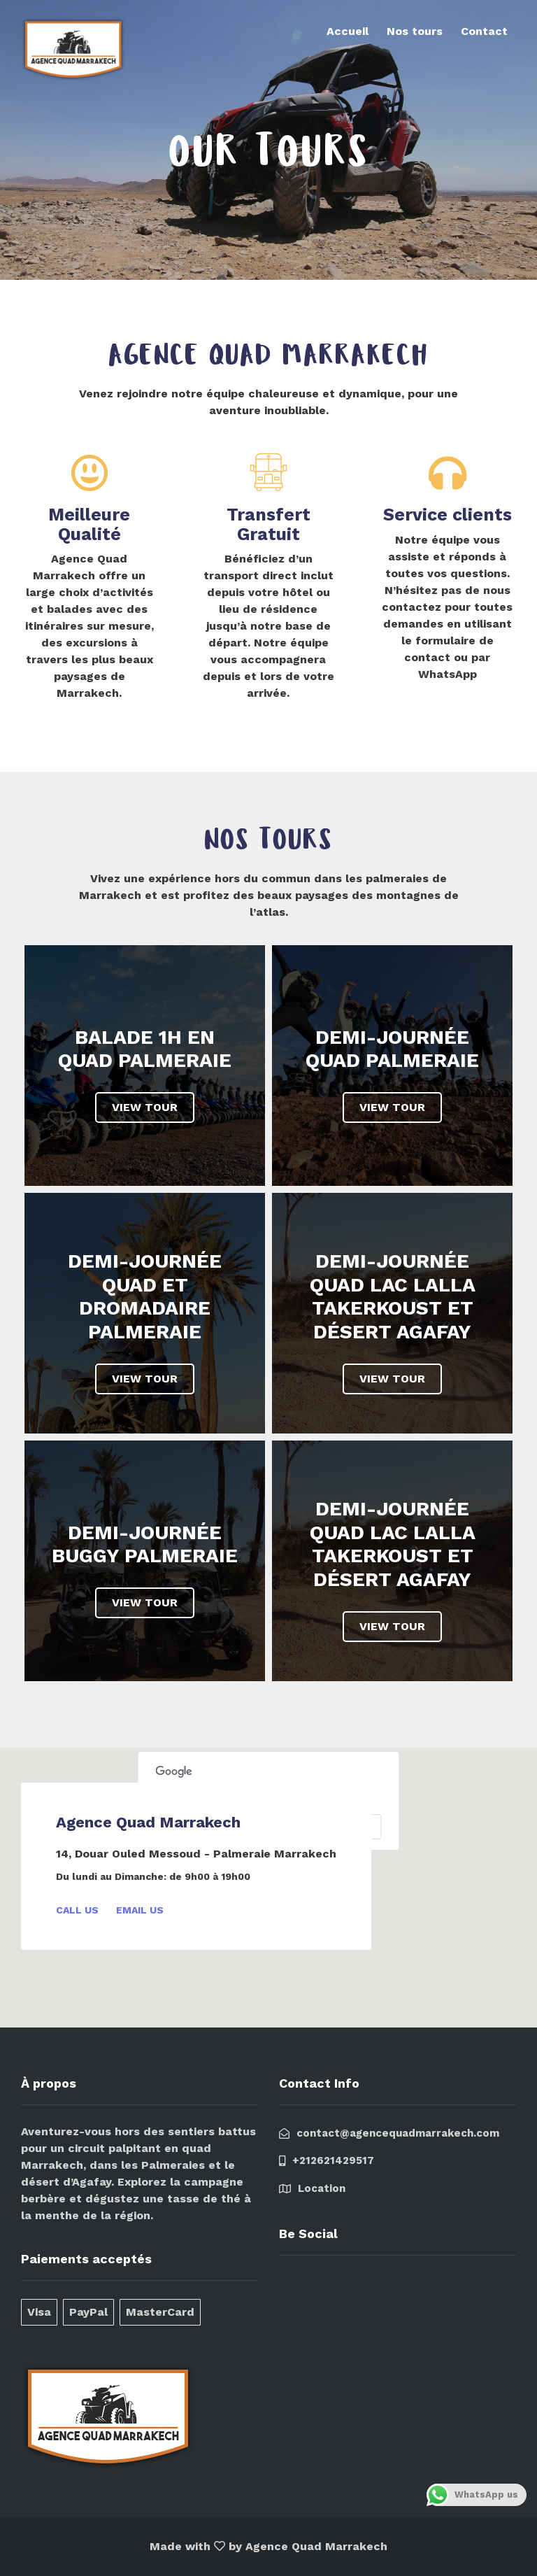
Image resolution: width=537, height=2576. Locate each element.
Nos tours (415, 31)
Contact (484, 31)
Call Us (77, 1910)
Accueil (347, 31)
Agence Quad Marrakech (316, 2546)
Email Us (140, 1910)
